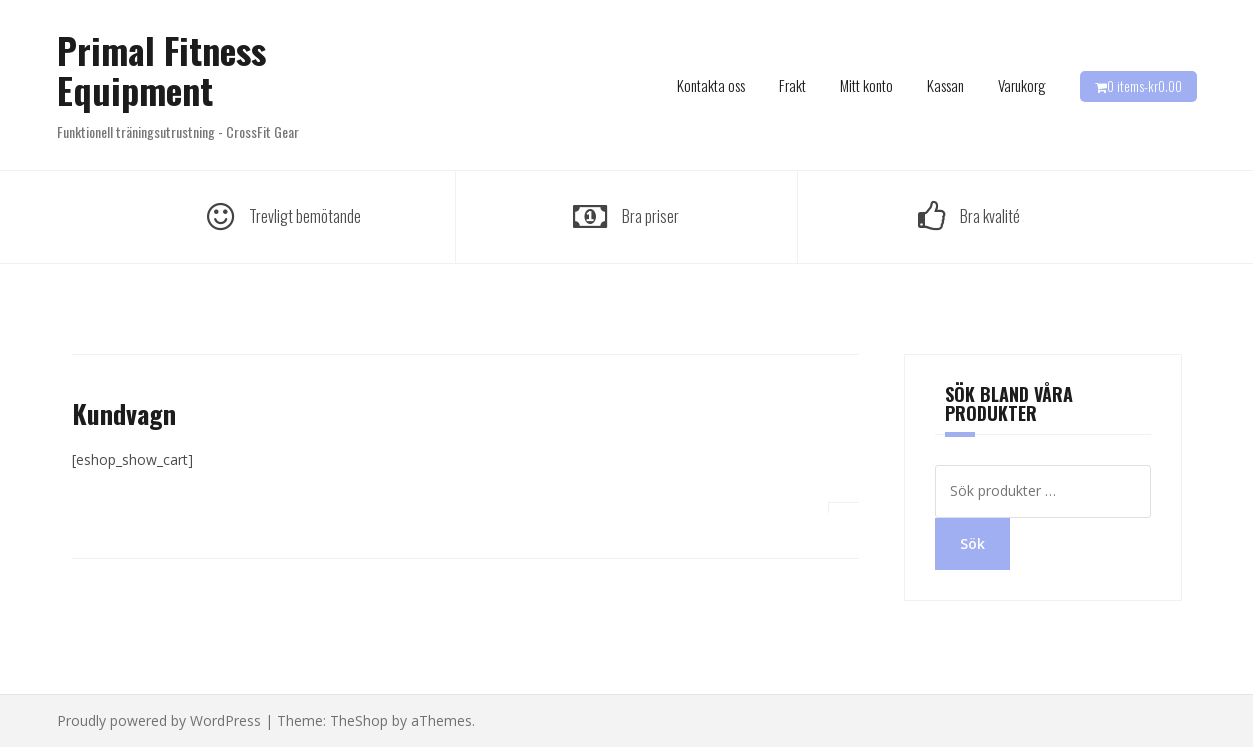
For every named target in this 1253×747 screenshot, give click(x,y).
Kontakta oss (711, 85)
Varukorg (1022, 85)
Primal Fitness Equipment (161, 69)
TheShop (359, 720)
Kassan (945, 85)
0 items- (1144, 86)
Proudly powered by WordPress (159, 720)
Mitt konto (866, 85)
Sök (972, 543)
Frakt (792, 85)
